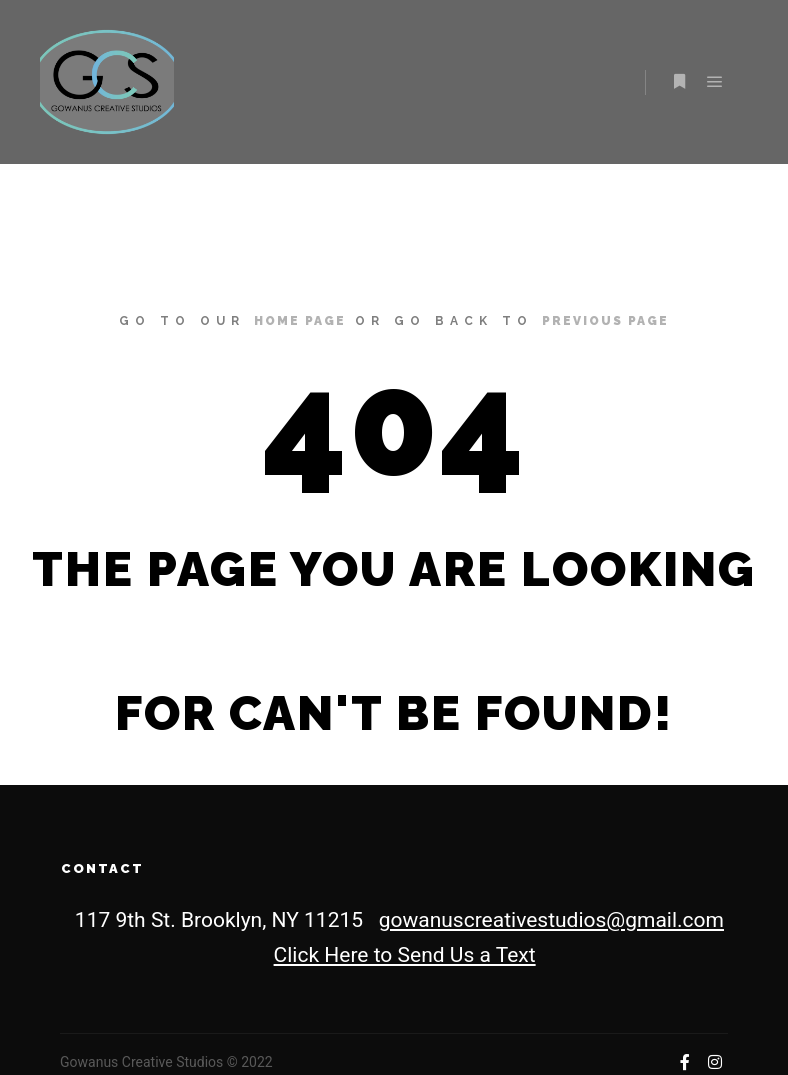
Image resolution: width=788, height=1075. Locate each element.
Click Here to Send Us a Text (405, 955)
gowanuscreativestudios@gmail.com (551, 920)
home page (300, 321)
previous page (605, 321)
